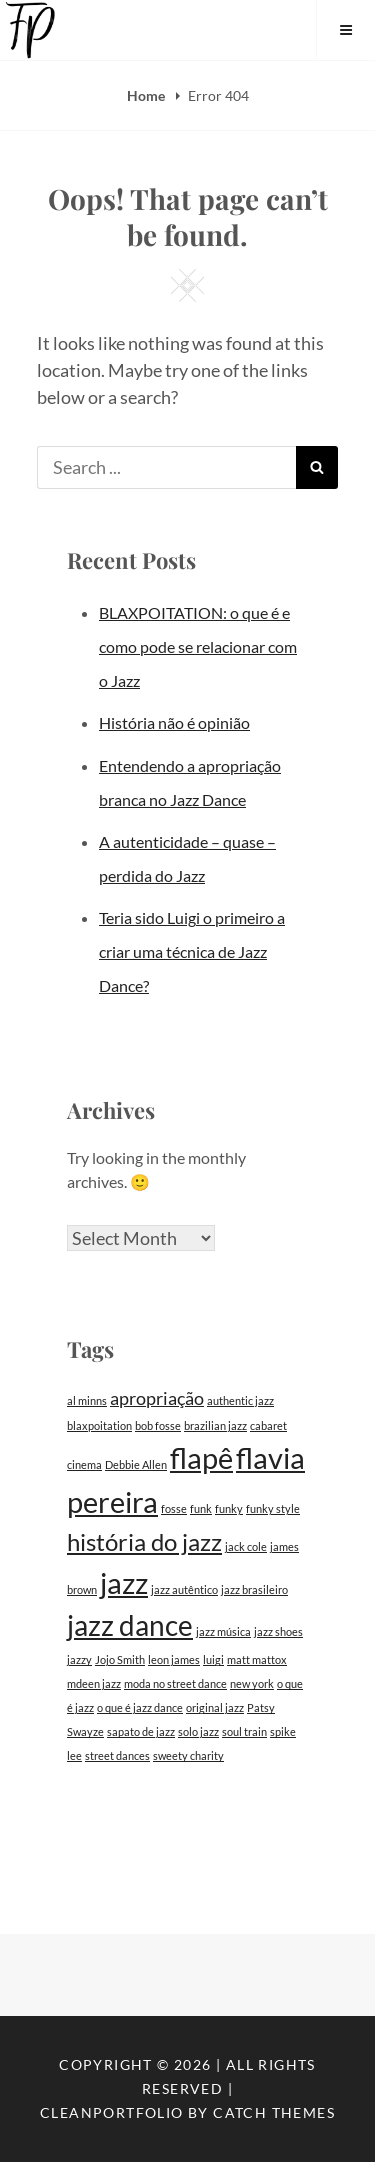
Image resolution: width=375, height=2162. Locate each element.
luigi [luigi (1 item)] (213, 1659)
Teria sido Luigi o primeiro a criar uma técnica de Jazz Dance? (192, 951)
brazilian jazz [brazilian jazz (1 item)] (215, 1425)
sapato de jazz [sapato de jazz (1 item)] (141, 1731)
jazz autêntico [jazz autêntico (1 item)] (184, 1589)
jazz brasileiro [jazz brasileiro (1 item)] (254, 1589)
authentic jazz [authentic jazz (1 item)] (240, 1400)
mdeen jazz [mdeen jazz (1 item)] (94, 1683)
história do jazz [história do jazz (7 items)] (144, 1541)
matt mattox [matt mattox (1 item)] (257, 1659)
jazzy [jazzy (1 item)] (79, 1659)
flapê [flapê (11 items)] (201, 1458)
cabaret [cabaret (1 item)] (268, 1425)
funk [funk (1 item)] (201, 1508)
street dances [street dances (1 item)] (117, 1755)
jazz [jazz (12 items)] (124, 1582)
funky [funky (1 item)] (229, 1508)
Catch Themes (274, 2112)
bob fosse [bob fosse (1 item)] (158, 1425)
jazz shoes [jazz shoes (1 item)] (278, 1631)
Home (147, 95)
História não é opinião (174, 722)
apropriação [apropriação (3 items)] (157, 1398)
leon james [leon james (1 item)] (174, 1659)
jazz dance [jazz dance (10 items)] (130, 1625)
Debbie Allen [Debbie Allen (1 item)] (136, 1464)
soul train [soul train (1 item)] (244, 1731)
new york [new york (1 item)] (252, 1683)
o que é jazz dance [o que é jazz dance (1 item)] (140, 1707)
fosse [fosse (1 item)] (174, 1508)
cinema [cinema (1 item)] (84, 1464)
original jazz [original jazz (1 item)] (215, 1707)
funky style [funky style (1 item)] (273, 1508)
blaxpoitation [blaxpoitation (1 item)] (99, 1425)
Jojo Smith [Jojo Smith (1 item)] (120, 1659)
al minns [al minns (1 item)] (87, 1400)
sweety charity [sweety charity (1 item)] (188, 1755)
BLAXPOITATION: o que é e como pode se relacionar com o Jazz (198, 646)
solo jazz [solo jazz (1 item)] (198, 1731)
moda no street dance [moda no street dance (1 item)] (175, 1683)
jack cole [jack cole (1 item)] (246, 1546)
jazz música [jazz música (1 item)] (223, 1631)
